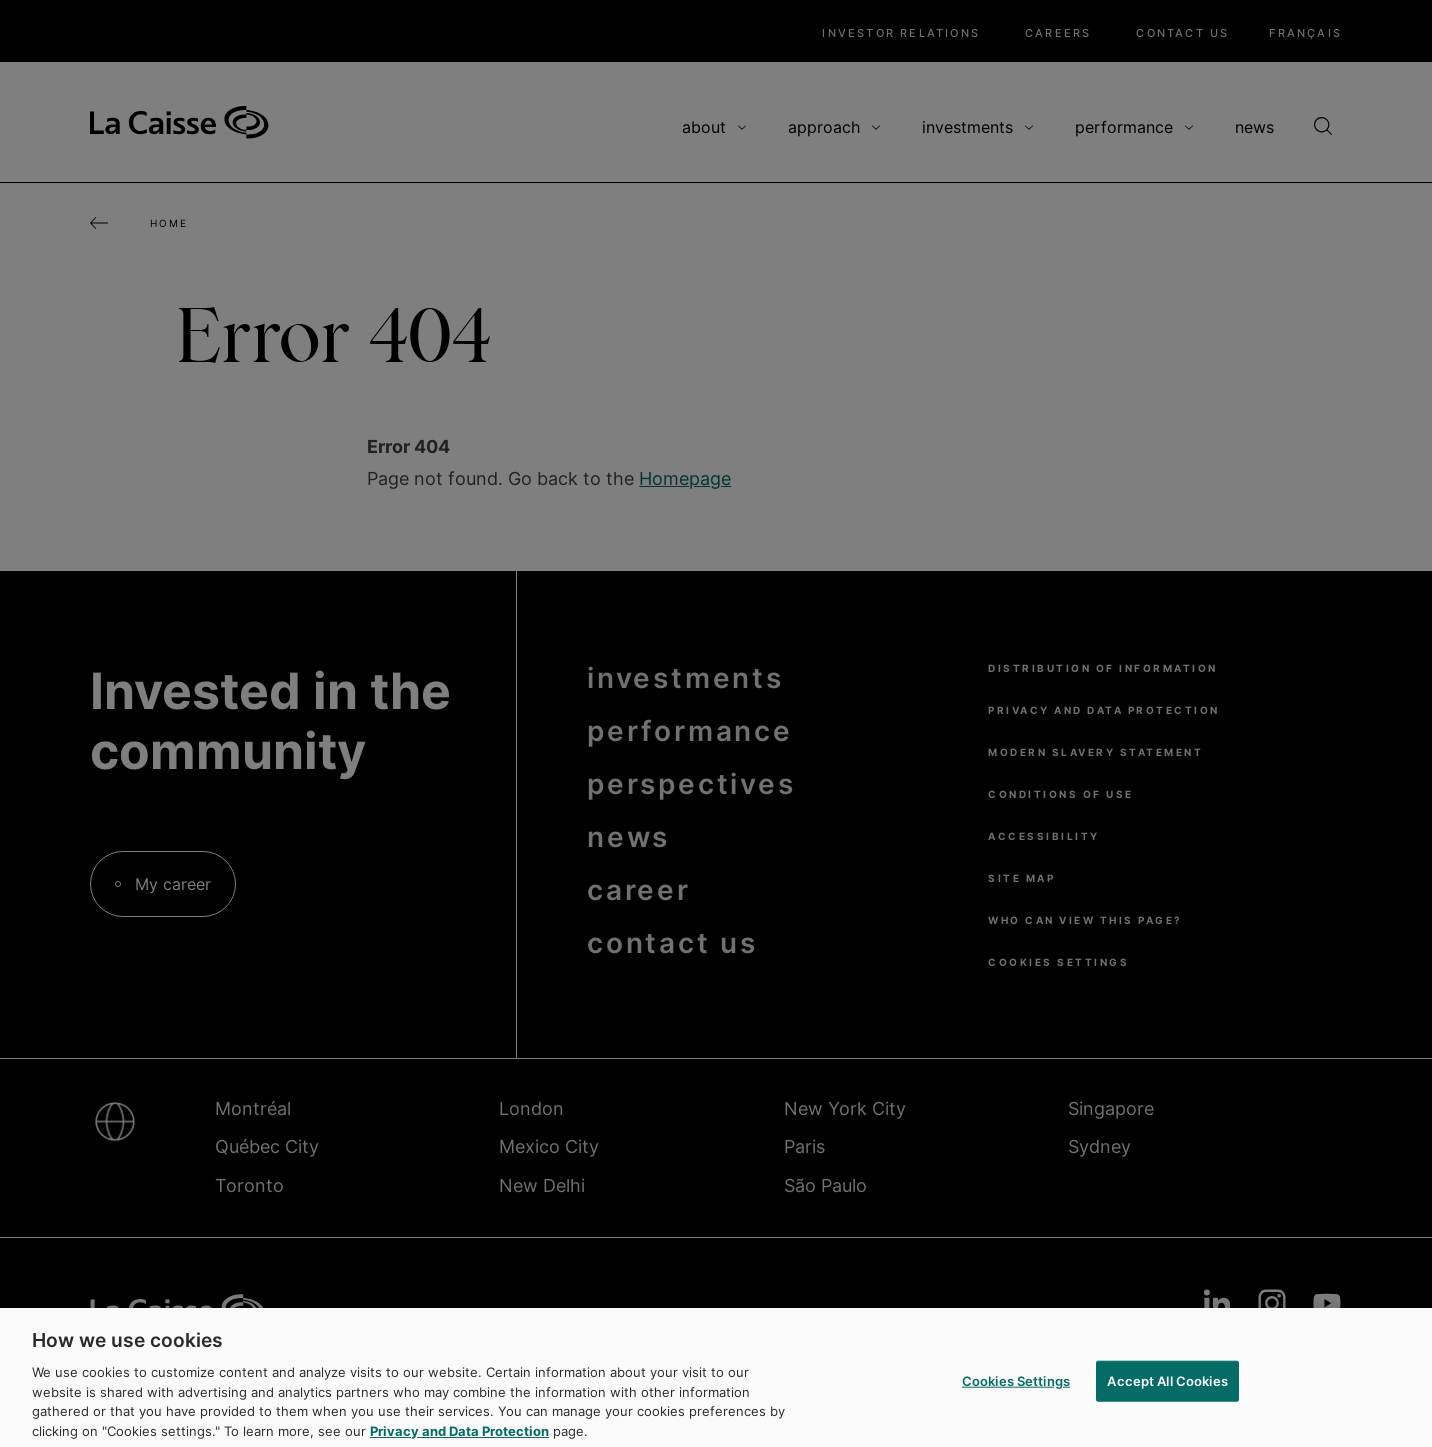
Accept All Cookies (1167, 1389)
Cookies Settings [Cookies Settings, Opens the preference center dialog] (1016, 1389)
